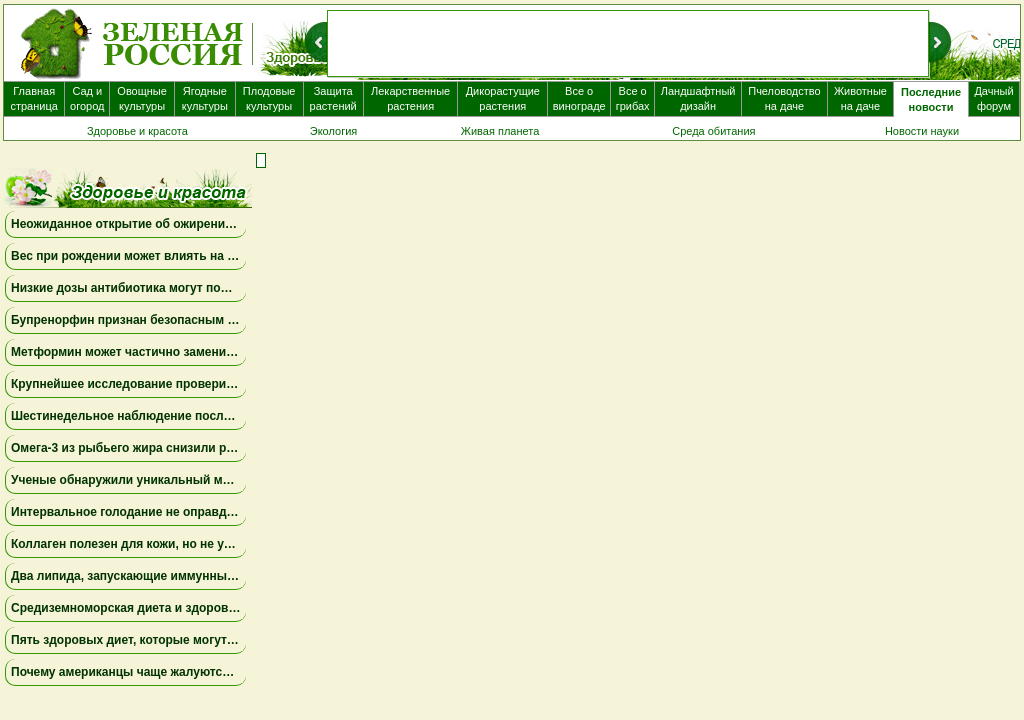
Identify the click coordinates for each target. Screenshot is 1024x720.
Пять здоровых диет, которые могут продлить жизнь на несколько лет (222, 640)
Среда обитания (713, 131)
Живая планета (500, 131)
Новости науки (922, 131)
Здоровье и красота (137, 131)
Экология (334, 131)
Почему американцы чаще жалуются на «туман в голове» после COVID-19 (230, 672)
